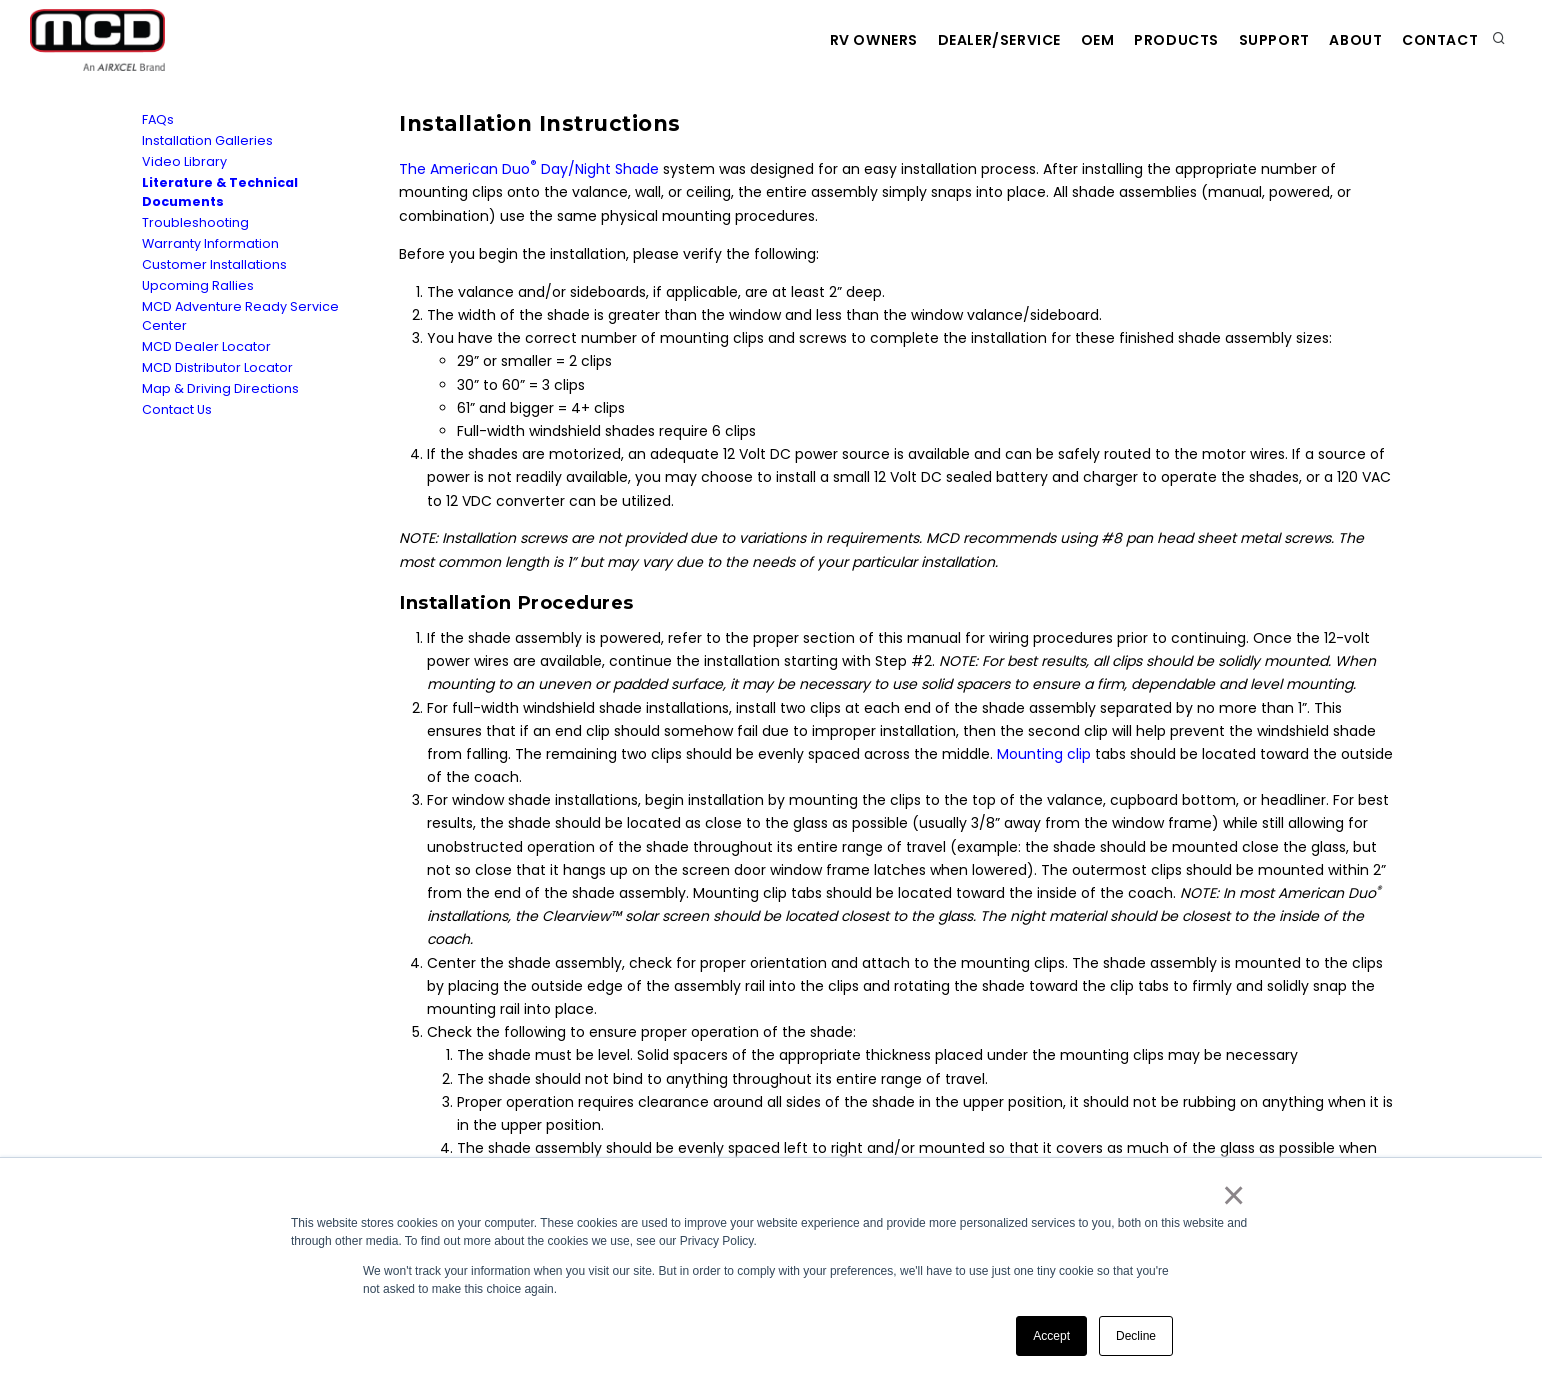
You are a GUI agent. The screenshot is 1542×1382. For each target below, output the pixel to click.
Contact (1436, 40)
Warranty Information (210, 243)
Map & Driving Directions (220, 388)
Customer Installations (214, 264)
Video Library (184, 161)
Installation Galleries (207, 140)
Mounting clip (1044, 754)
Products (1141, 40)
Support (1249, 40)
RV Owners (807, 40)
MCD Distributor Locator (217, 367)
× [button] (1232, 1195)
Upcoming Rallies (198, 285)
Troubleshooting (195, 222)
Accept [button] (1051, 1336)
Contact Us (177, 409)
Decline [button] (1136, 1336)
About (1341, 40)
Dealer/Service (943, 40)
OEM (1052, 40)
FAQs (158, 119)
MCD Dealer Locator (206, 346)
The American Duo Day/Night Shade (529, 169)
